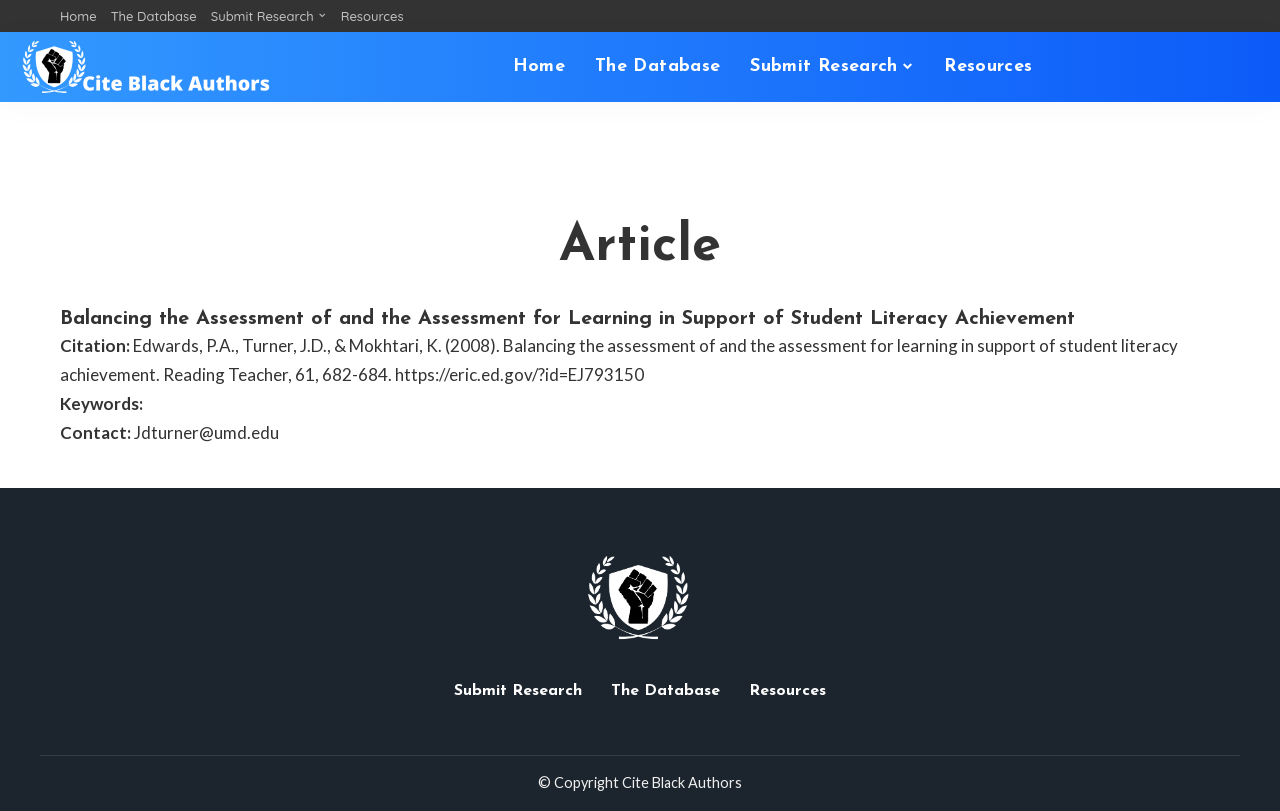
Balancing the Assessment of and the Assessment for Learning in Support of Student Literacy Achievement (567, 319)
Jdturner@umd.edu (206, 432)
